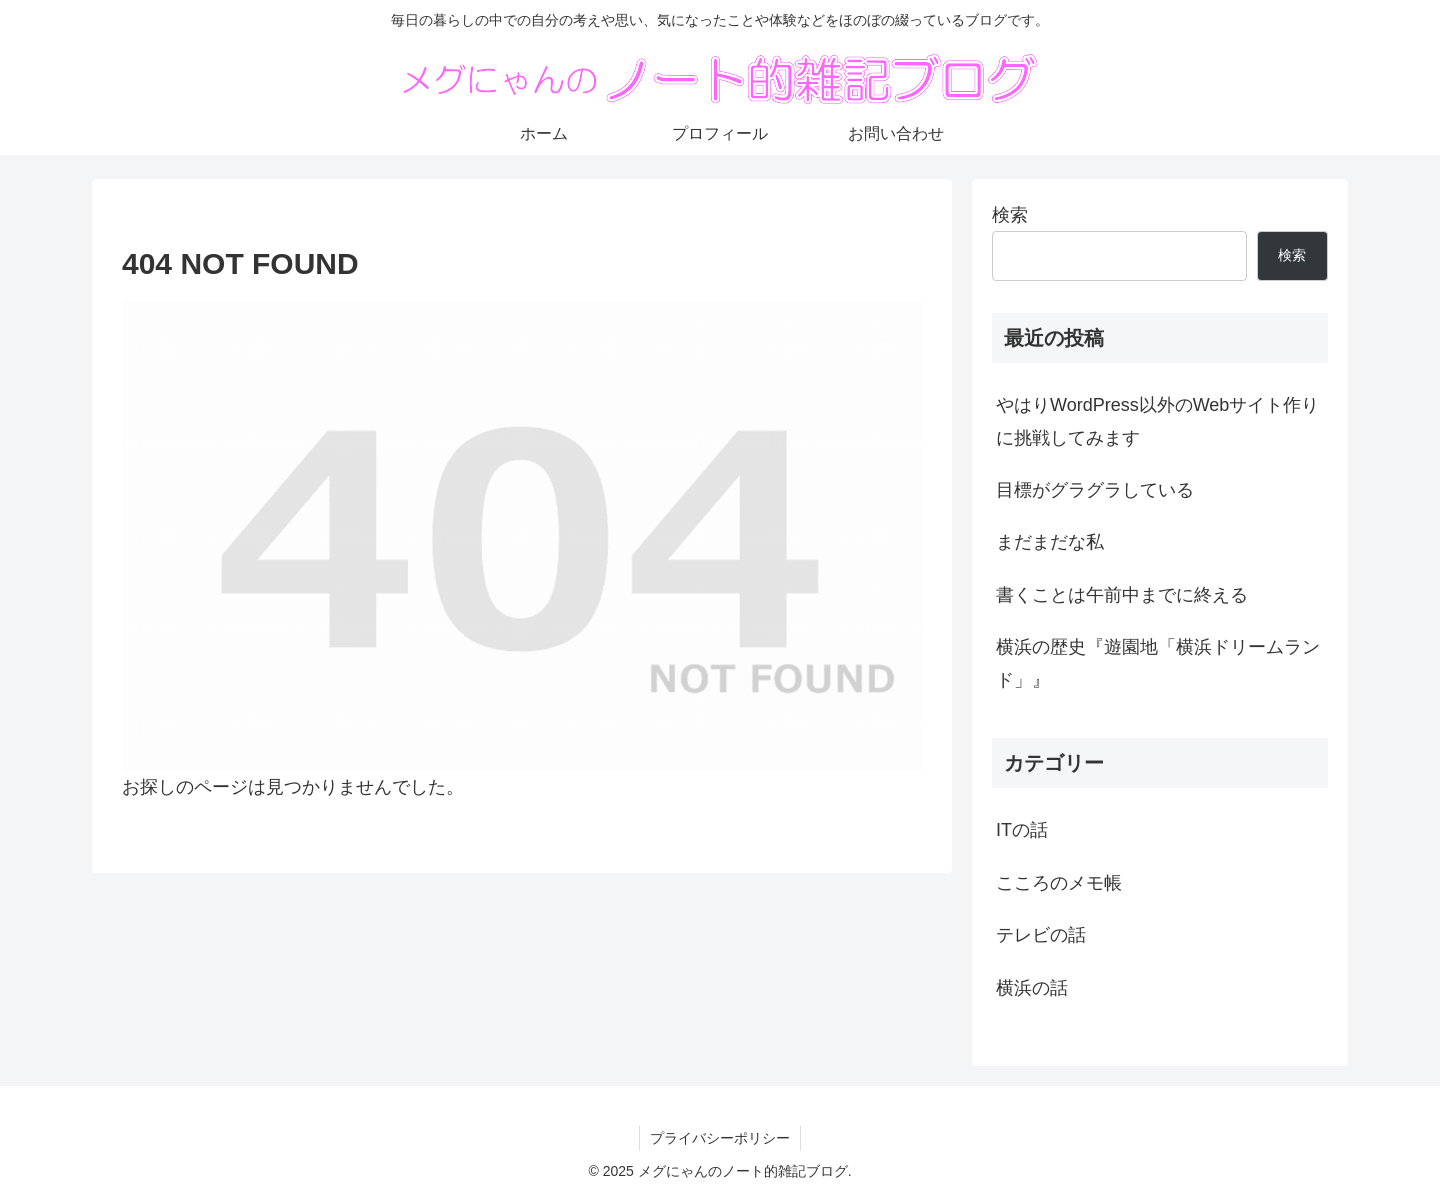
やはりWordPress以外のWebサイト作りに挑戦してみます (1157, 421)
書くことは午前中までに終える (1122, 595)
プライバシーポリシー (720, 1138)
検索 (1010, 215)
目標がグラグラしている (1095, 490)
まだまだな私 (1050, 542)
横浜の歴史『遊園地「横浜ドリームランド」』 (1158, 663)
